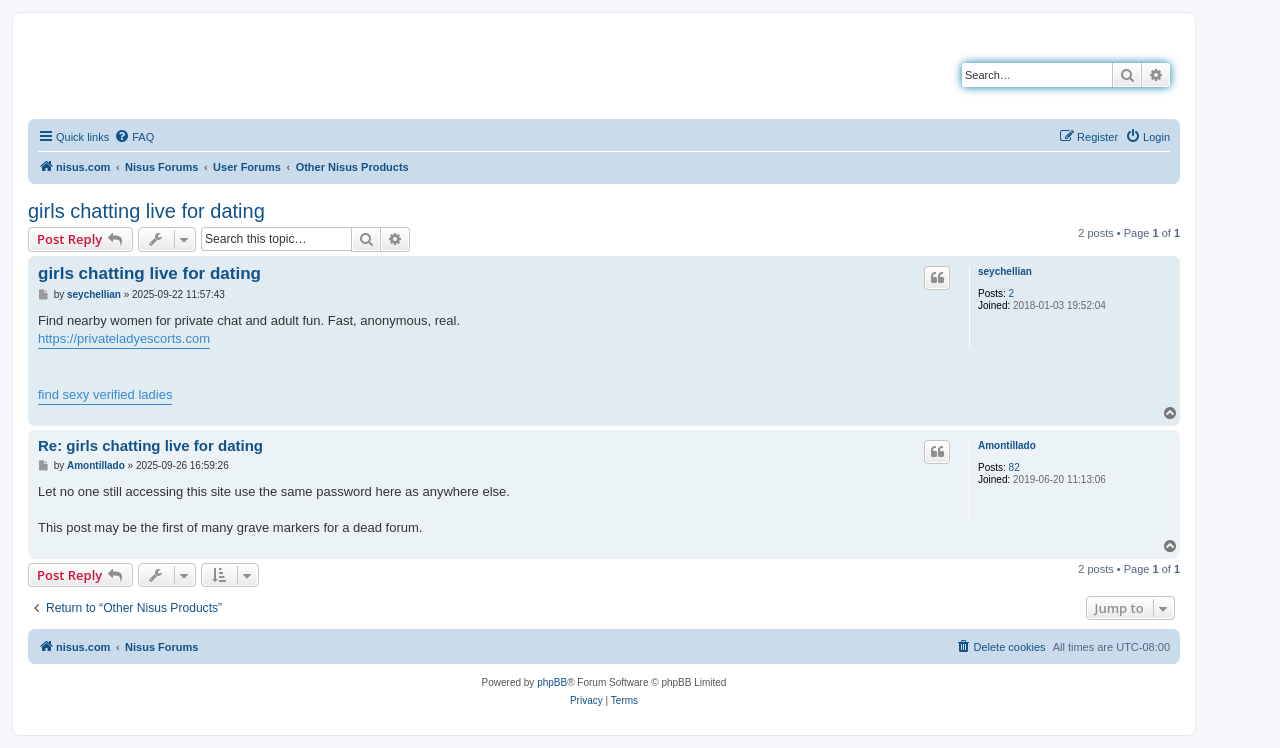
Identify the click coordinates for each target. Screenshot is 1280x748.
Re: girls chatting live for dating (150, 445)
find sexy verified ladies (105, 394)
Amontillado (1007, 445)
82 (1014, 467)
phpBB (552, 682)
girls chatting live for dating (146, 211)
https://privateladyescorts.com (124, 338)
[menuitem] (134, 137)
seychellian (1005, 271)
